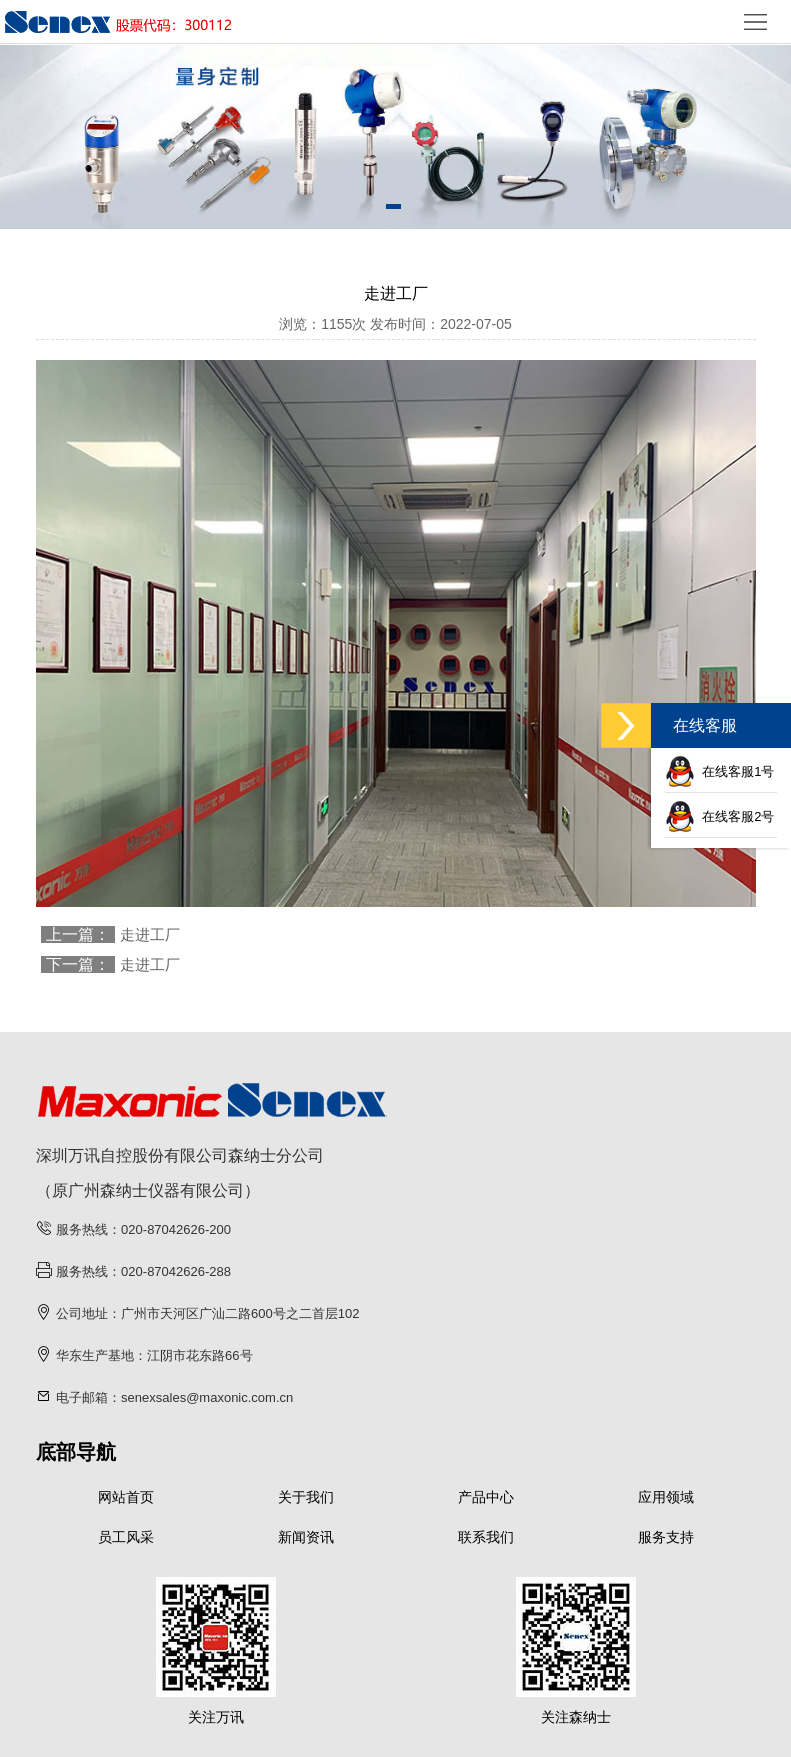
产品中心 (486, 1497)
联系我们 (486, 1537)
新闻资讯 (306, 1537)
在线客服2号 (719, 816)
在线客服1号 (719, 771)
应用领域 (666, 1497)
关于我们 (306, 1497)
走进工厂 (150, 934)
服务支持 (666, 1537)
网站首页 (126, 1497)
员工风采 (126, 1537)
